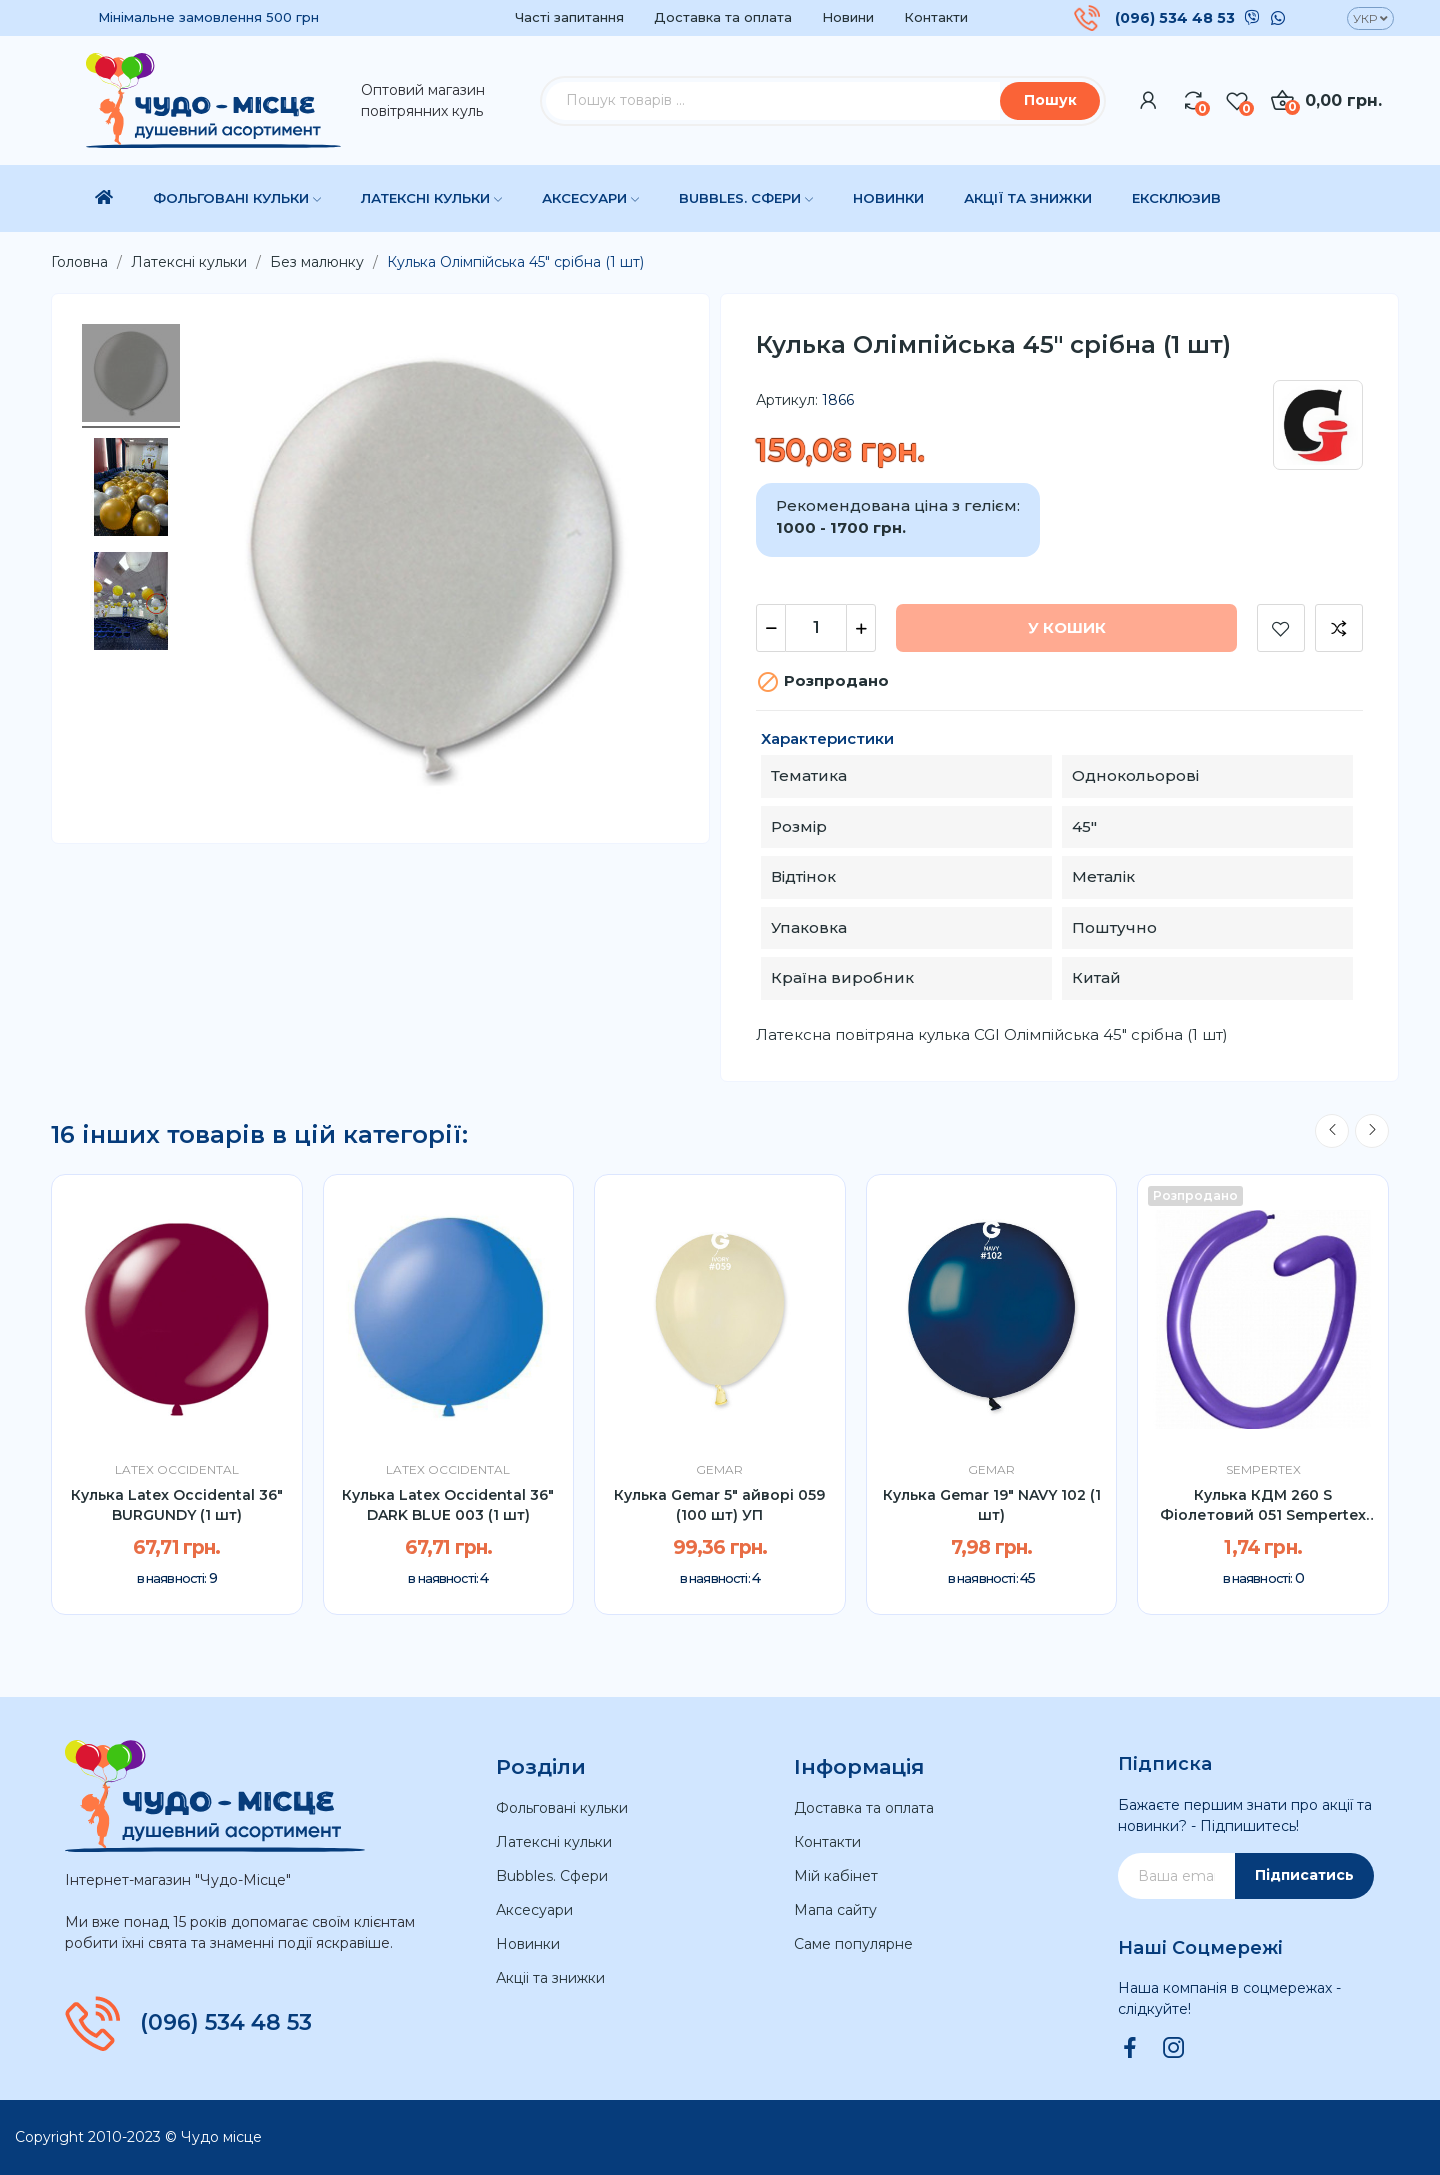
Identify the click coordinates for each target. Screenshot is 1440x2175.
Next (1372, 1131)
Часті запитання (569, 17)
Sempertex (1263, 1470)
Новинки (528, 1944)
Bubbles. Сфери (552, 1876)
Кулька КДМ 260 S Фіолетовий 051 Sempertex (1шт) (1263, 1505)
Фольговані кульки (562, 1808)
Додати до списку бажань (1281, 628)
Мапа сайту (835, 1910)
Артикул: (787, 400)
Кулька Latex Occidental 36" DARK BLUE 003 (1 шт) (448, 1505)
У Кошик (1067, 627)
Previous (1332, 1131)
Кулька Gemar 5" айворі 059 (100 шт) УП (719, 1505)
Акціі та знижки (550, 1978)
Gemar (719, 1470)
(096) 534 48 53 (1175, 18)
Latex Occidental (177, 1470)
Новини (848, 17)
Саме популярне (853, 1944)
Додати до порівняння (1339, 628)
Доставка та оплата (723, 17)
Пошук (1050, 100)
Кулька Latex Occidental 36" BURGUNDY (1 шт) (177, 1505)
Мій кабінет (836, 1876)
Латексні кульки (554, 1842)
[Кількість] (816, 628)
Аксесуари (534, 1910)
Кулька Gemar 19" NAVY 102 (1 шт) (992, 1505)
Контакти (936, 17)
